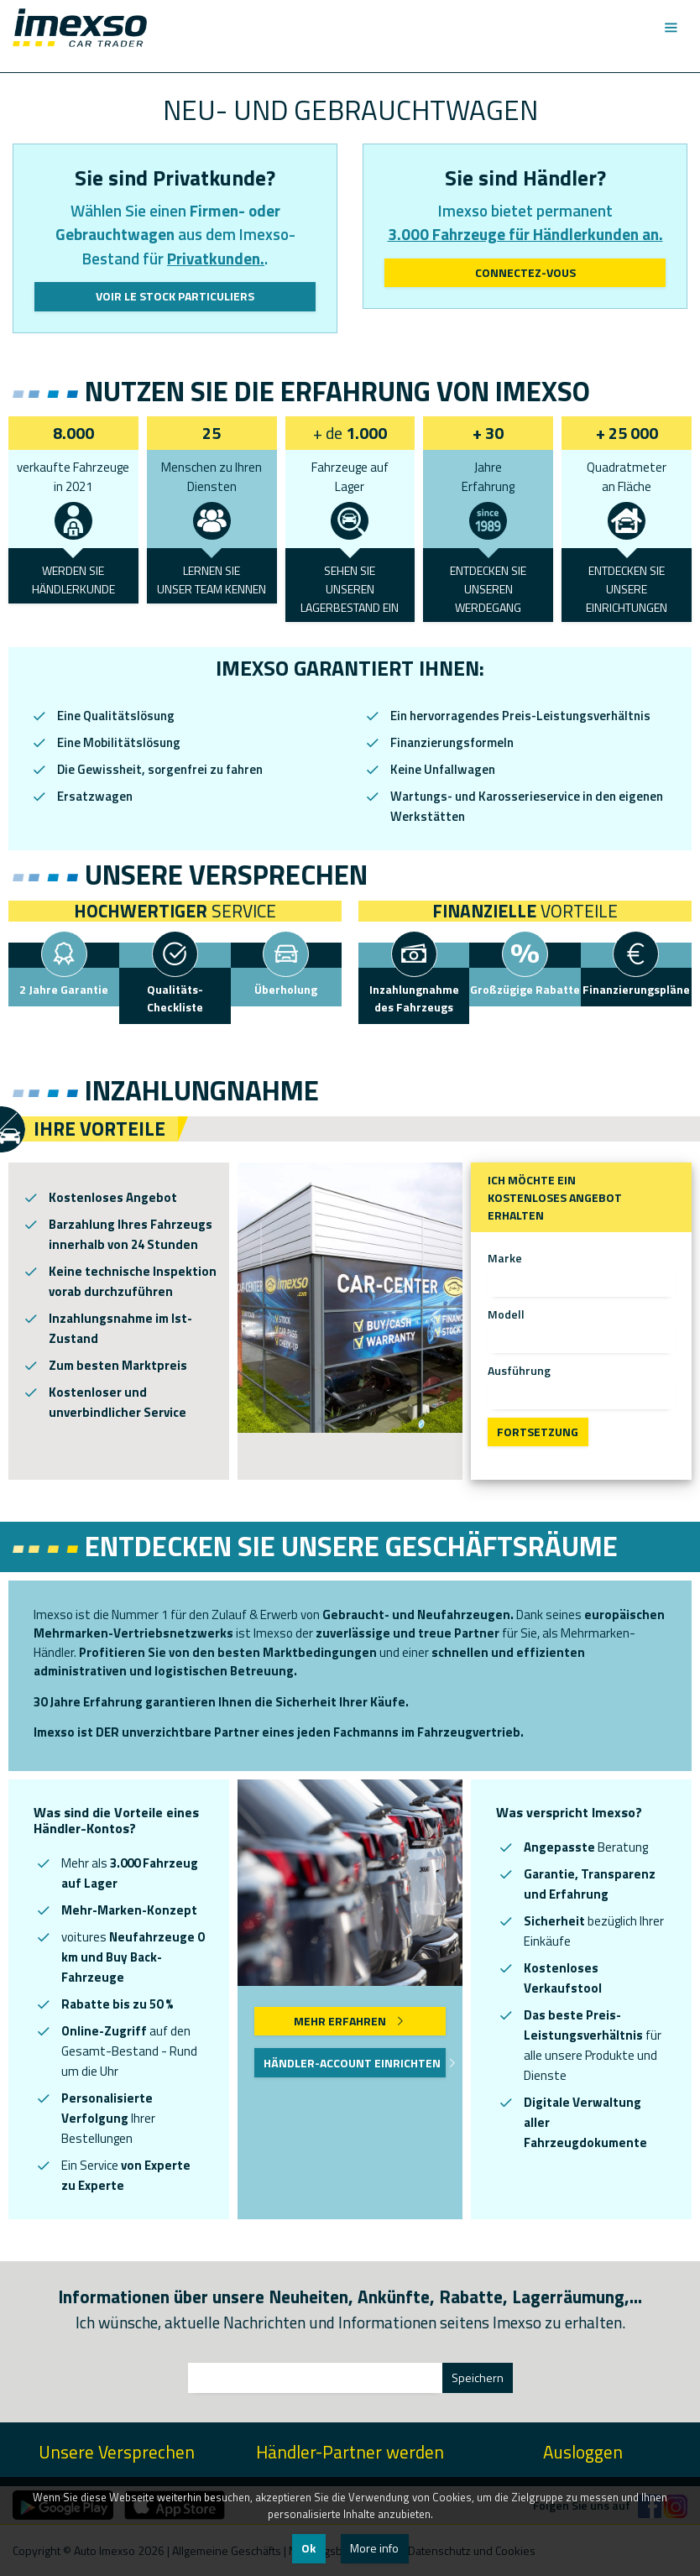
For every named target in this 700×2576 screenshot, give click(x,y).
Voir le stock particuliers (175, 296)
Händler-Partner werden (350, 2452)
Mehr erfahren (349, 2021)
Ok (308, 2548)
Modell (506, 1314)
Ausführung (519, 1370)
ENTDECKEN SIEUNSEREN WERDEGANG (488, 589)
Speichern (478, 2377)
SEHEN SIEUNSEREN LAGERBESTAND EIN (349, 589)
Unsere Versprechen (117, 2452)
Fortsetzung (537, 1431)
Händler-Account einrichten (354, 2063)
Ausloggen (583, 2452)
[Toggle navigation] (670, 27)
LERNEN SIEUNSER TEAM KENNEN (211, 580)
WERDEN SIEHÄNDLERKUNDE (73, 580)
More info (374, 2548)
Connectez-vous (525, 272)
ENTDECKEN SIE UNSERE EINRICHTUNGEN (626, 589)
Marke (505, 1258)
